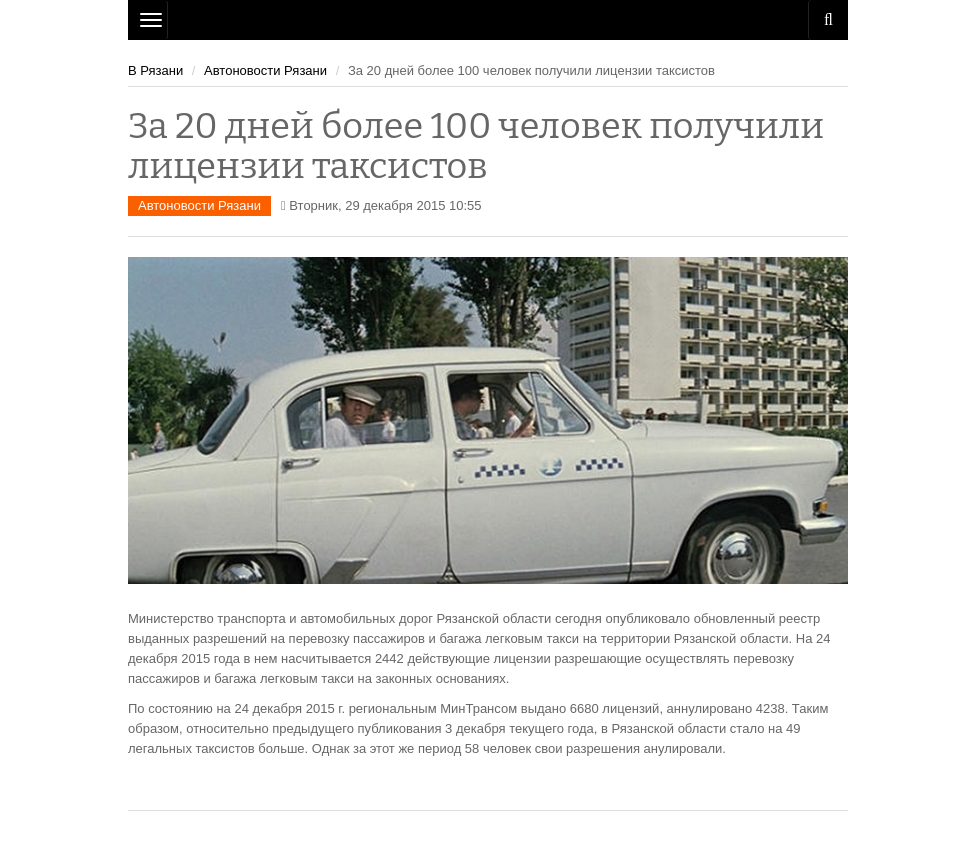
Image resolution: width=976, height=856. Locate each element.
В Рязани (155, 70)
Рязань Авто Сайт (488, 20)
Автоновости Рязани (265, 70)
